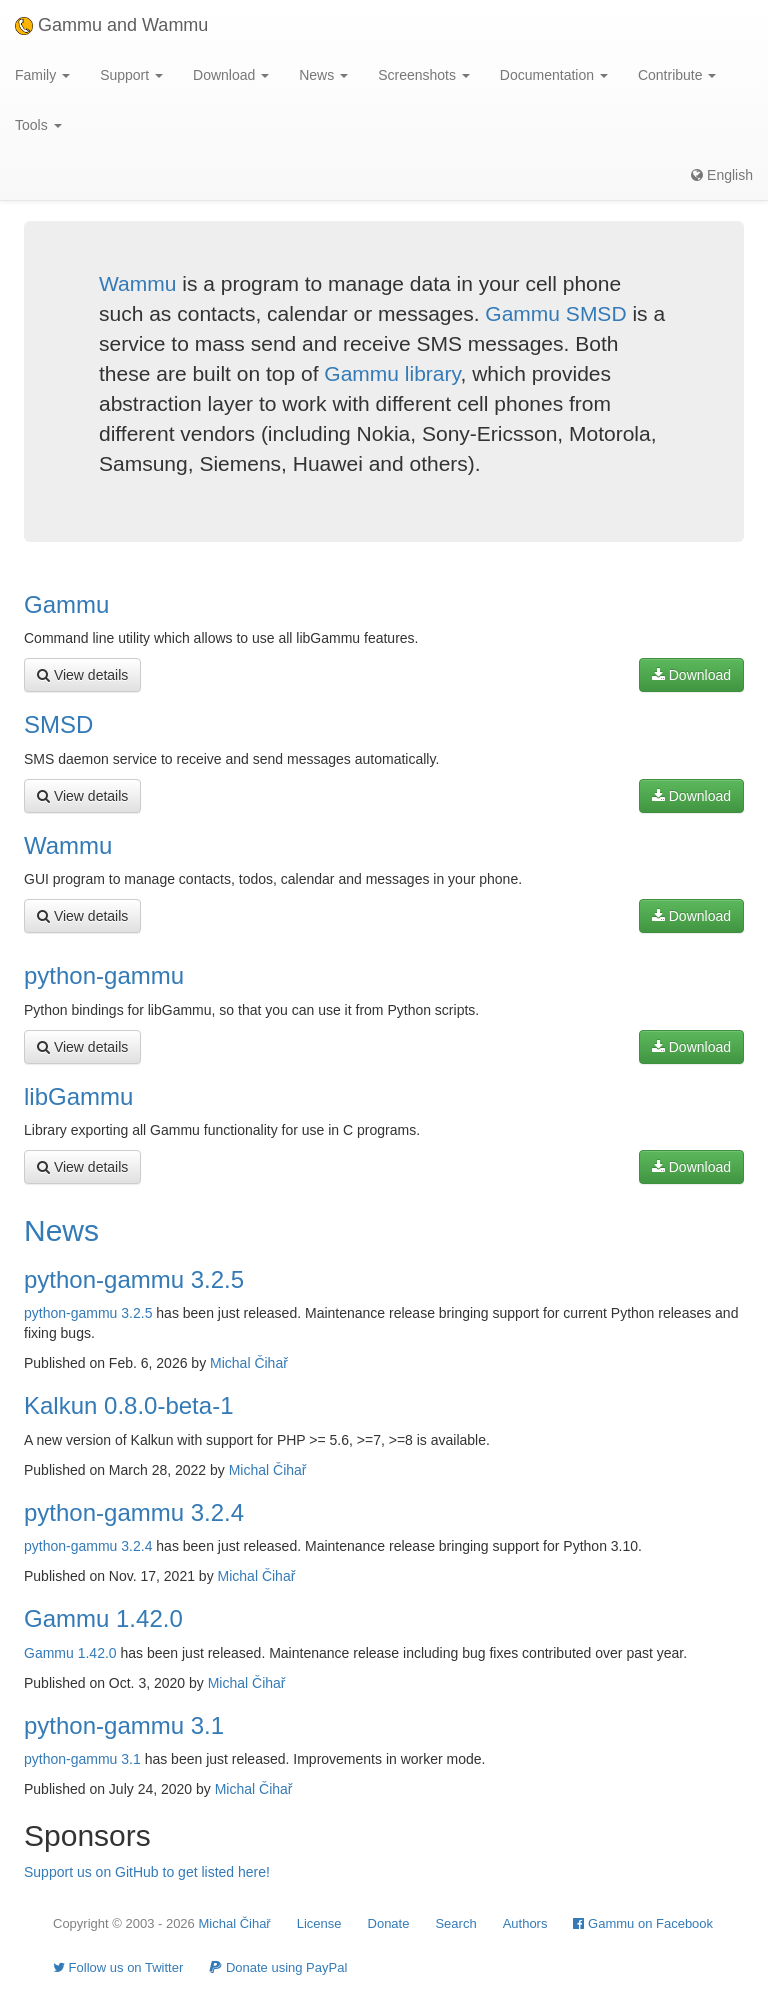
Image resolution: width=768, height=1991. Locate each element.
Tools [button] (38, 125)
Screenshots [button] (424, 75)
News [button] (323, 75)
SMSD (58, 724)
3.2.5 (136, 1313)
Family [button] (42, 75)
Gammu (66, 604)
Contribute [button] (677, 75)
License (319, 1923)
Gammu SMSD (555, 313)
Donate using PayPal (278, 1967)
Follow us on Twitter (118, 1967)
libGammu (78, 1096)
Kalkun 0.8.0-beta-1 (128, 1405)
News (61, 1230)
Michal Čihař (249, 1363)
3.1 (130, 1759)
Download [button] (231, 75)
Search (455, 1923)
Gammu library (392, 373)
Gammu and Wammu (111, 25)
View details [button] (82, 675)
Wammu (137, 283)
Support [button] (131, 75)
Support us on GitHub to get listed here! (147, 1872)
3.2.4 (136, 1546)
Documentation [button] (554, 75)
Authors (525, 1923)
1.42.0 (97, 1653)
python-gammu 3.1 (124, 1725)
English (722, 175)
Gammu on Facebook (643, 1923)
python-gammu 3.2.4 (134, 1512)
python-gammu (104, 975)
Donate (389, 1923)
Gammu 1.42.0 (103, 1618)
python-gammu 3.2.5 (134, 1279)
